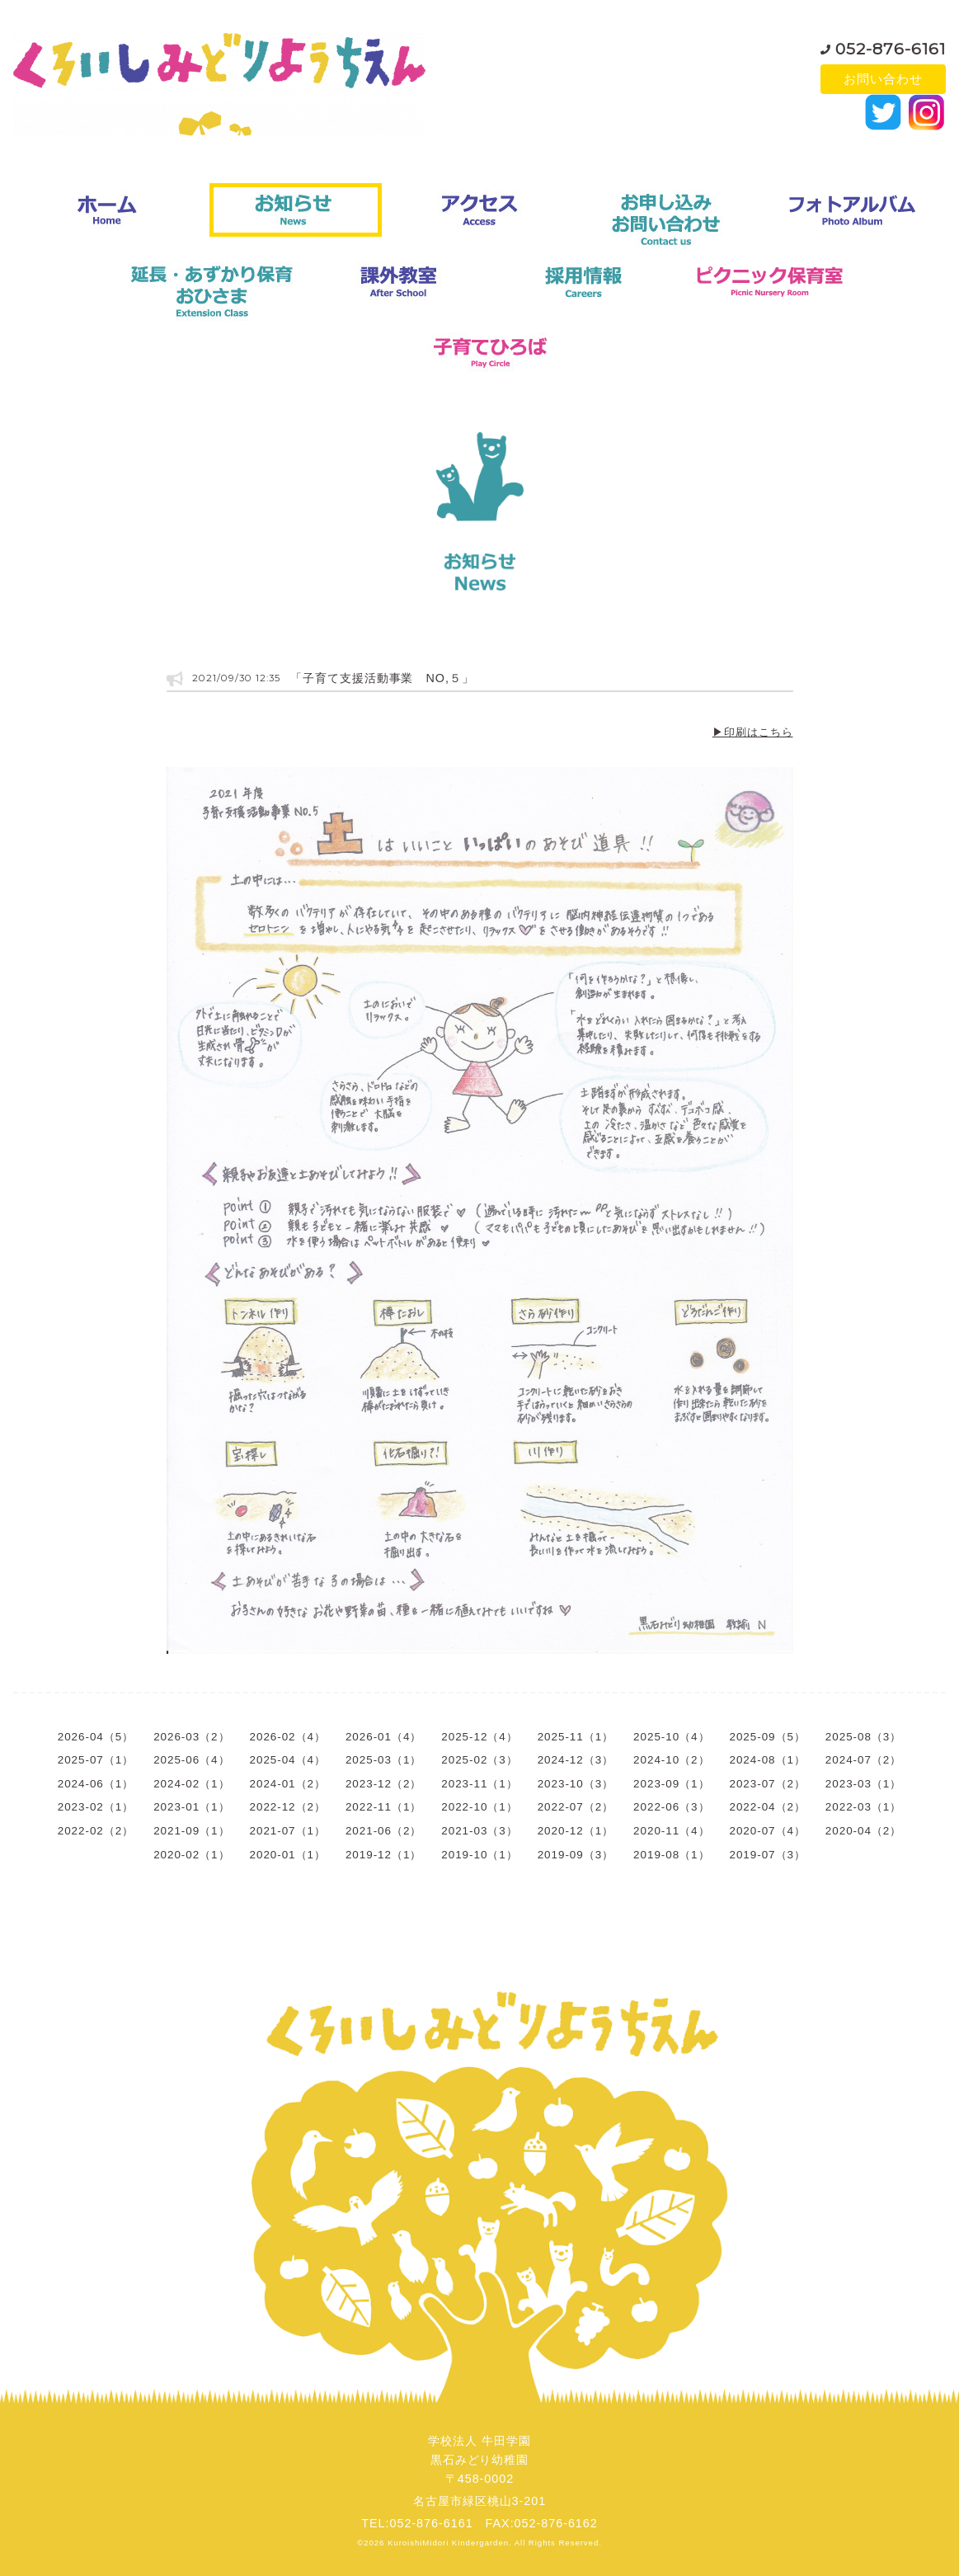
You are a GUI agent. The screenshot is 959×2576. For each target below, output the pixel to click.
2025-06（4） (191, 1760)
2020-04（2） (863, 1831)
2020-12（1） (575, 1831)
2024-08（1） (767, 1760)
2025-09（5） (767, 1737)
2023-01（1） (191, 1807)
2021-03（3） (479, 1831)
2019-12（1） (383, 1854)
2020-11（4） (671, 1831)
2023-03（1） (863, 1784)
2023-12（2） (383, 1784)
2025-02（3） (479, 1760)
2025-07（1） (96, 1760)
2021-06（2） (383, 1831)
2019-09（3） (575, 1854)
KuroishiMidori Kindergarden (448, 2542)
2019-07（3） (767, 1854)
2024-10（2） (671, 1760)
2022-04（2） (767, 1807)
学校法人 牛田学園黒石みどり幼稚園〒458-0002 (479, 2459)
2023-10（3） (575, 1784)
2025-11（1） (575, 1737)
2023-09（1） (671, 1784)
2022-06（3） (671, 1807)
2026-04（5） (96, 1737)
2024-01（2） (288, 1784)
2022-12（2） (288, 1807)
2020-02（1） (191, 1854)
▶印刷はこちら (752, 732)
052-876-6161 (890, 44)
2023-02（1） (96, 1807)
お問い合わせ (883, 78)
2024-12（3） (575, 1760)
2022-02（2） (96, 1831)
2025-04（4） (288, 1760)
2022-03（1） (863, 1807)
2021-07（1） (288, 1831)
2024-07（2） (863, 1760)
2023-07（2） (767, 1784)
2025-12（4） (479, 1737)
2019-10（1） (479, 1854)
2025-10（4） (671, 1737)
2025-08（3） (863, 1737)
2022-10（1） (479, 1807)
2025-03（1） (383, 1760)
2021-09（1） (191, 1831)
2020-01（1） (288, 1854)
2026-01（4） (383, 1737)
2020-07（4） (767, 1831)
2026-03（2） (191, 1737)
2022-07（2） (575, 1807)
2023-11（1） (479, 1784)
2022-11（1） (383, 1807)
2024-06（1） (96, 1784)
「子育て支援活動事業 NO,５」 (382, 678)
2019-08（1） (671, 1854)
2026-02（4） (288, 1737)
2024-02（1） (191, 1784)
